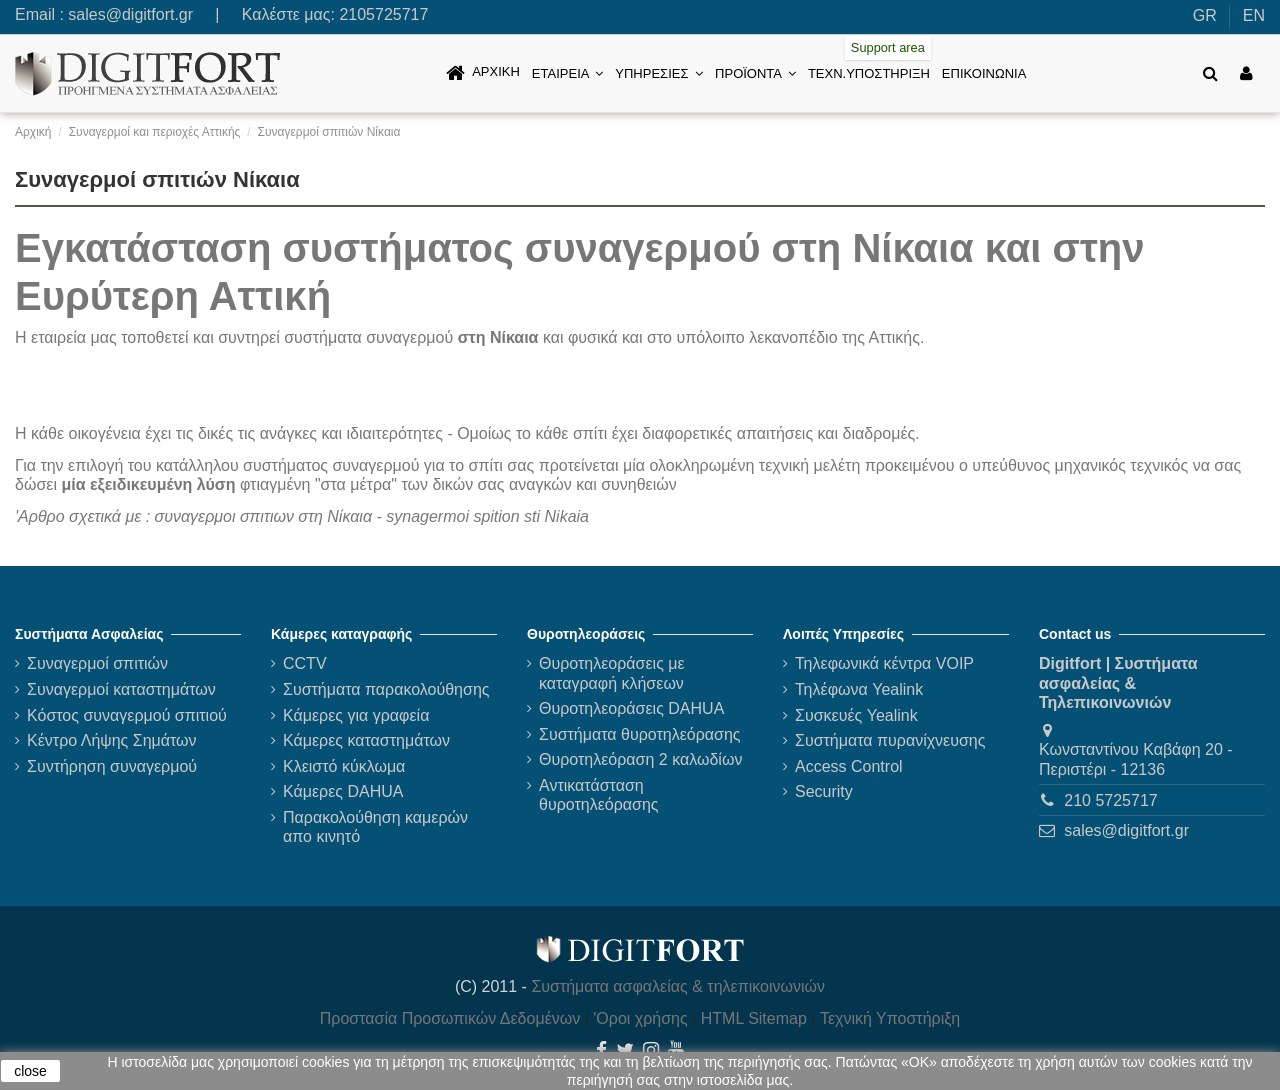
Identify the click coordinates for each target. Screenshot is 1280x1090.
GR (1205, 15)
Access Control (849, 766)
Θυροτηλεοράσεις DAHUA (631, 708)
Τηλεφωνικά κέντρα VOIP (884, 663)
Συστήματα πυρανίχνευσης (890, 740)
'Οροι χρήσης (640, 1018)
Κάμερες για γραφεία (356, 715)
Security (824, 791)
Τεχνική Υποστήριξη (890, 1018)
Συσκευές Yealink (856, 715)
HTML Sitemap (754, 1018)
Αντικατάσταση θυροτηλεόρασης (599, 795)
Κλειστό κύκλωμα (344, 766)
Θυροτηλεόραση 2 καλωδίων (640, 759)
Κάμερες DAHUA (343, 791)
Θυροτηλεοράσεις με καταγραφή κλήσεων (612, 673)
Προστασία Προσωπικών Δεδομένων (450, 1018)
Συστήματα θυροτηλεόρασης (640, 734)
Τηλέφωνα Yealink (859, 689)
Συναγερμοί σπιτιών (97, 663)
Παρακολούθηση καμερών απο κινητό (375, 827)
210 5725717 (1110, 800)
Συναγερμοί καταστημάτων (121, 689)
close (30, 1071)
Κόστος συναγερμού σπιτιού (127, 715)
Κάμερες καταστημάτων (366, 740)
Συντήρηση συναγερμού (112, 766)
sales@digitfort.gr (130, 14)
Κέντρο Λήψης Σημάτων (112, 740)
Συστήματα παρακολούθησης (386, 689)
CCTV (305, 663)
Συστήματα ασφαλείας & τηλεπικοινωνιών (678, 986)
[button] (567, 73)
